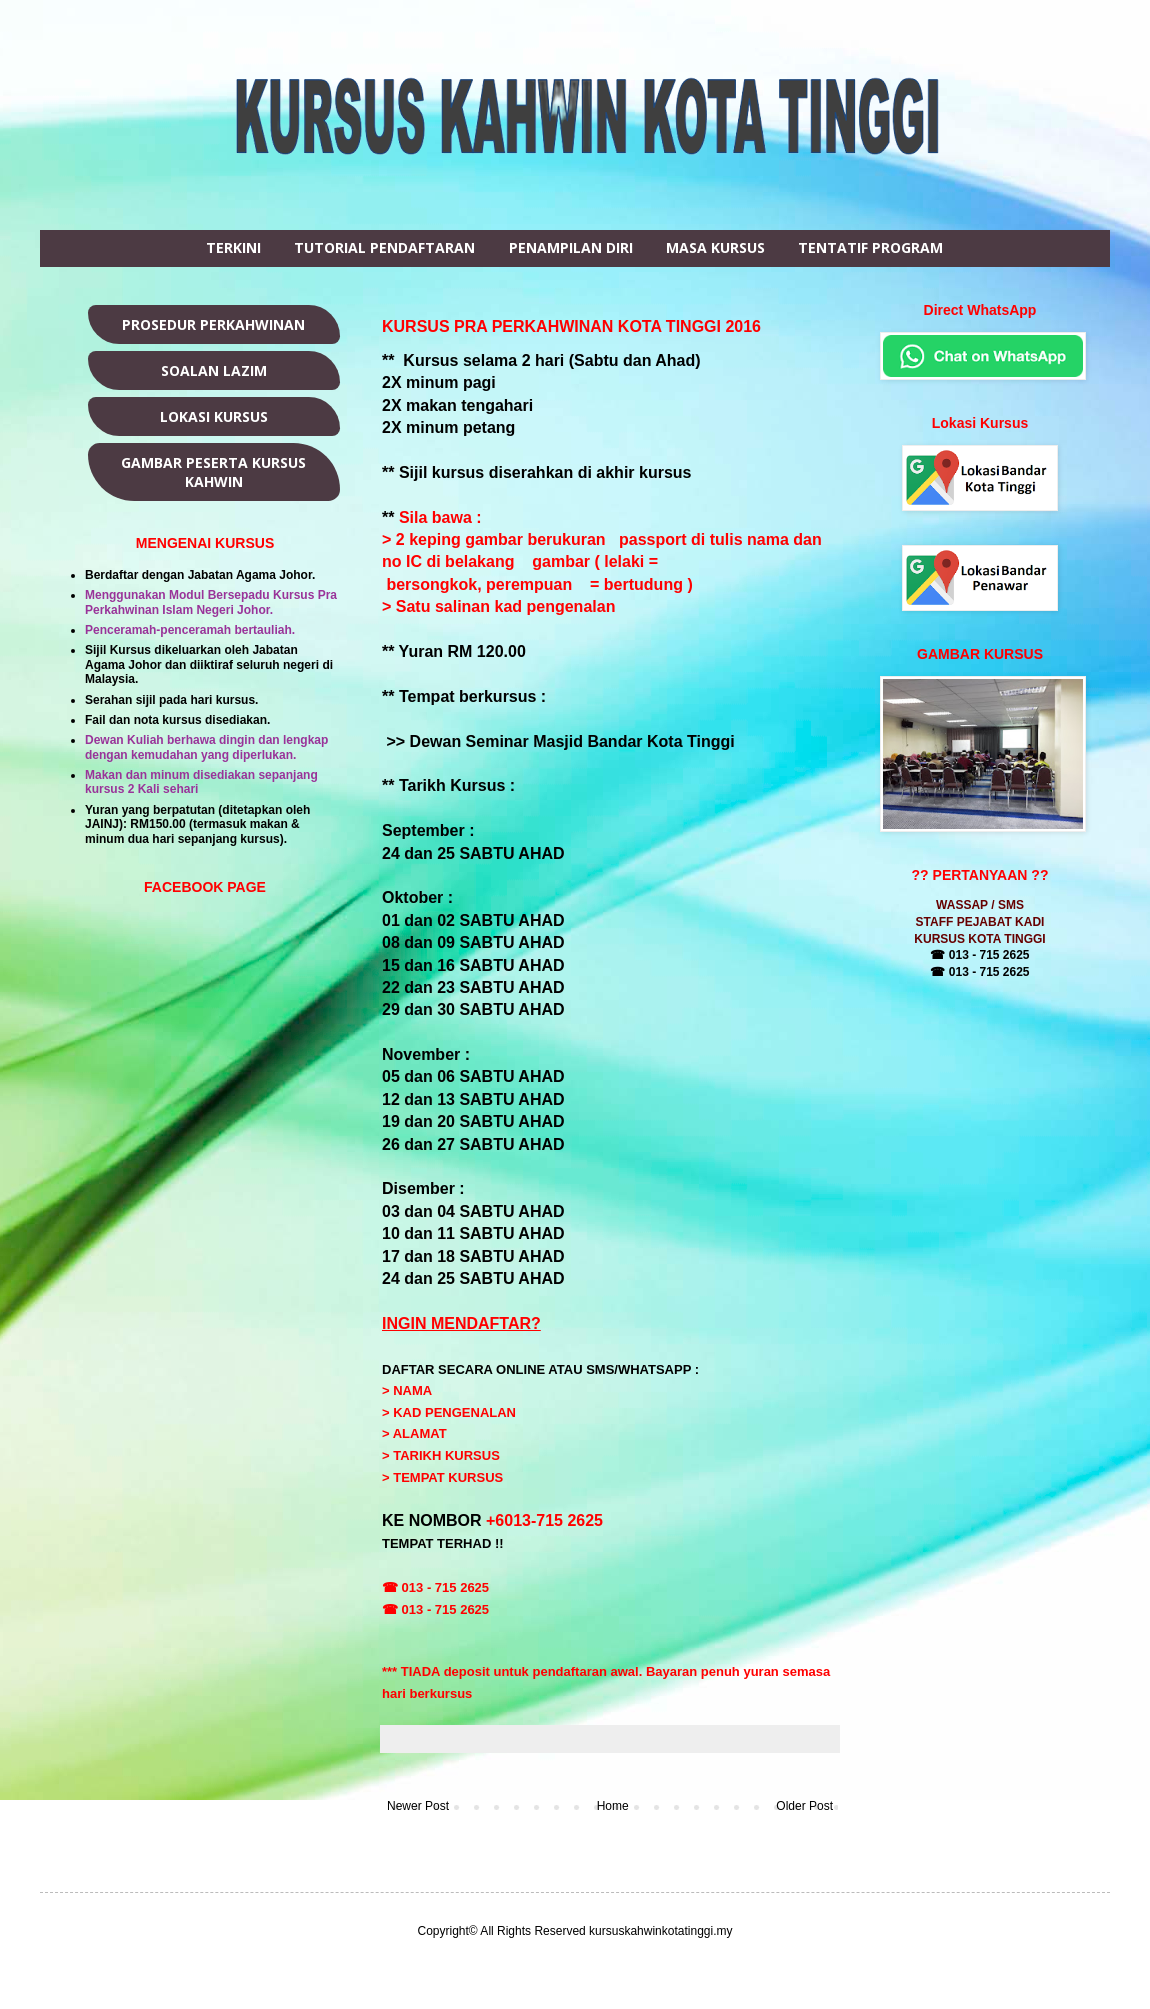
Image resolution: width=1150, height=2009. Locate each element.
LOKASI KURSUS (214, 416)
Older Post (804, 1806)
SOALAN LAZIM (214, 370)
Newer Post (418, 1806)
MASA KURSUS (715, 247)
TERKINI (233, 247)
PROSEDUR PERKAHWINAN (213, 324)
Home (613, 1806)
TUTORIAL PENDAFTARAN (384, 247)
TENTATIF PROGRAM (870, 247)
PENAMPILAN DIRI (571, 247)
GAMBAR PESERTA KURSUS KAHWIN (213, 472)
